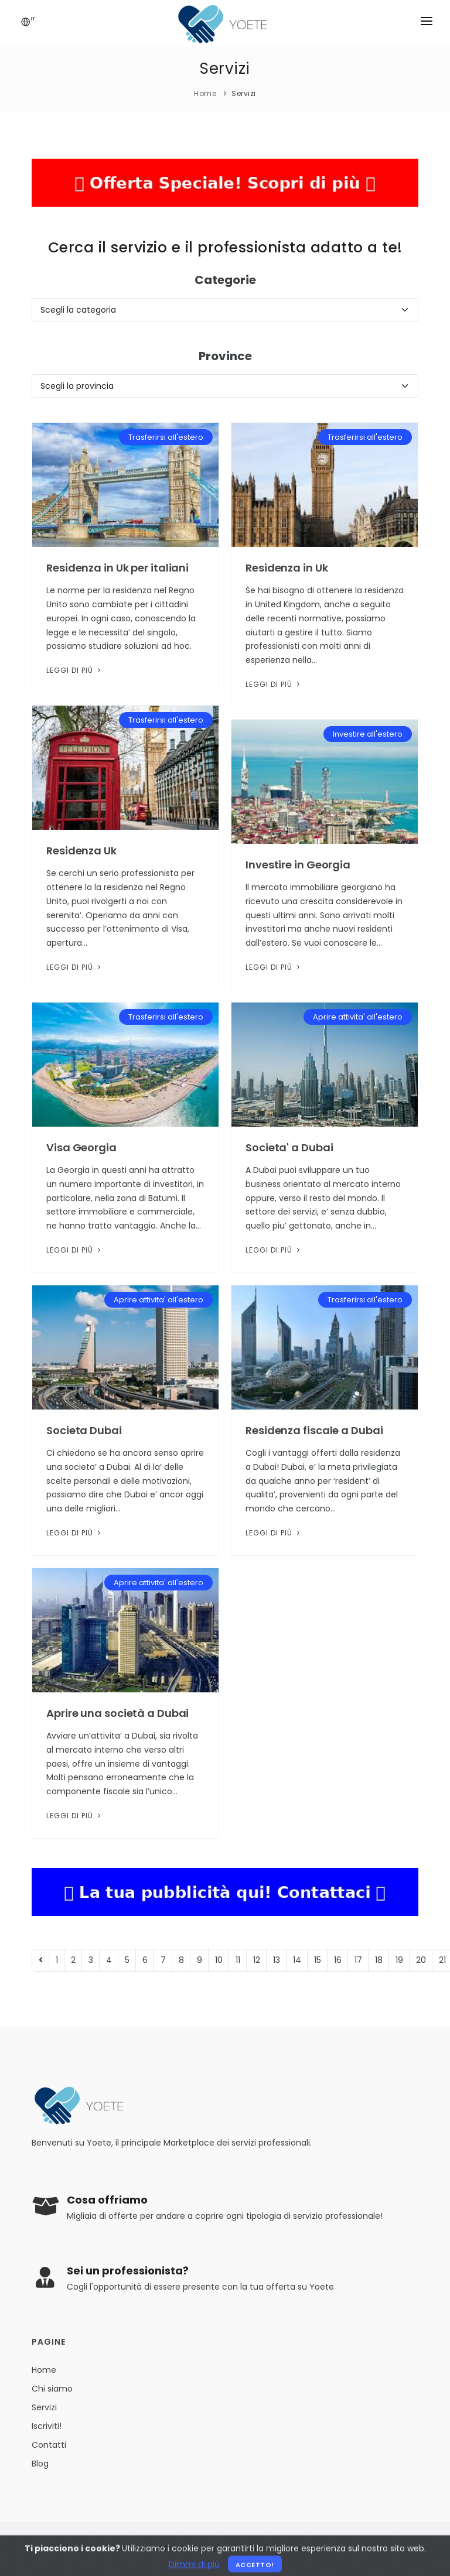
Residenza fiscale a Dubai (314, 1430)
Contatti (49, 2445)
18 (379, 1960)
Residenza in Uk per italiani (117, 567)
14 (297, 1960)
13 (276, 1960)
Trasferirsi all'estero (165, 437)
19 (399, 1960)
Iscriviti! (47, 2426)
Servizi (243, 93)
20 (421, 1960)
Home (205, 93)
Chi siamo (52, 2388)
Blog (40, 2463)
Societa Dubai (84, 1430)
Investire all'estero (368, 734)
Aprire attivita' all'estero (358, 1016)
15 (317, 1960)
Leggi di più (74, 670)
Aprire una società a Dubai (117, 1713)
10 (219, 1960)
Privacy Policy (304, 2548)
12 (256, 1960)
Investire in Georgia (298, 864)
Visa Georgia (81, 1147)
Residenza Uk (81, 850)
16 (338, 1960)
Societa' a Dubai (289, 1147)
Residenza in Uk (287, 567)
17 (358, 1960)
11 (238, 1960)
